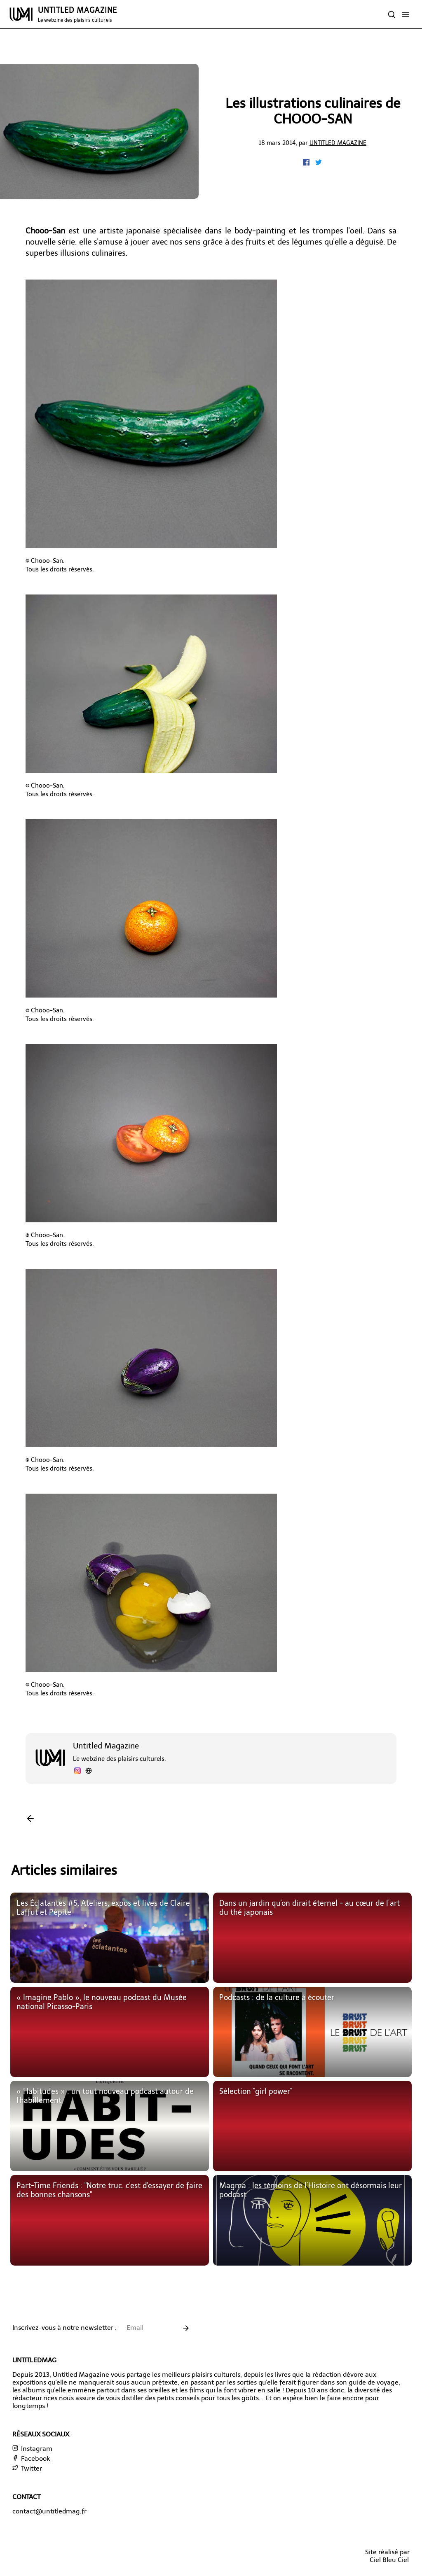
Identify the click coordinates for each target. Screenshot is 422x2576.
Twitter (27, 2468)
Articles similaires (64, 1870)
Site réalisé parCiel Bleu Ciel (387, 2556)
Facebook (31, 2458)
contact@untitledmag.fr (49, 2511)
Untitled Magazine (337, 143)
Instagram (32, 2448)
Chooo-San (45, 230)
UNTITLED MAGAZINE (77, 14)
